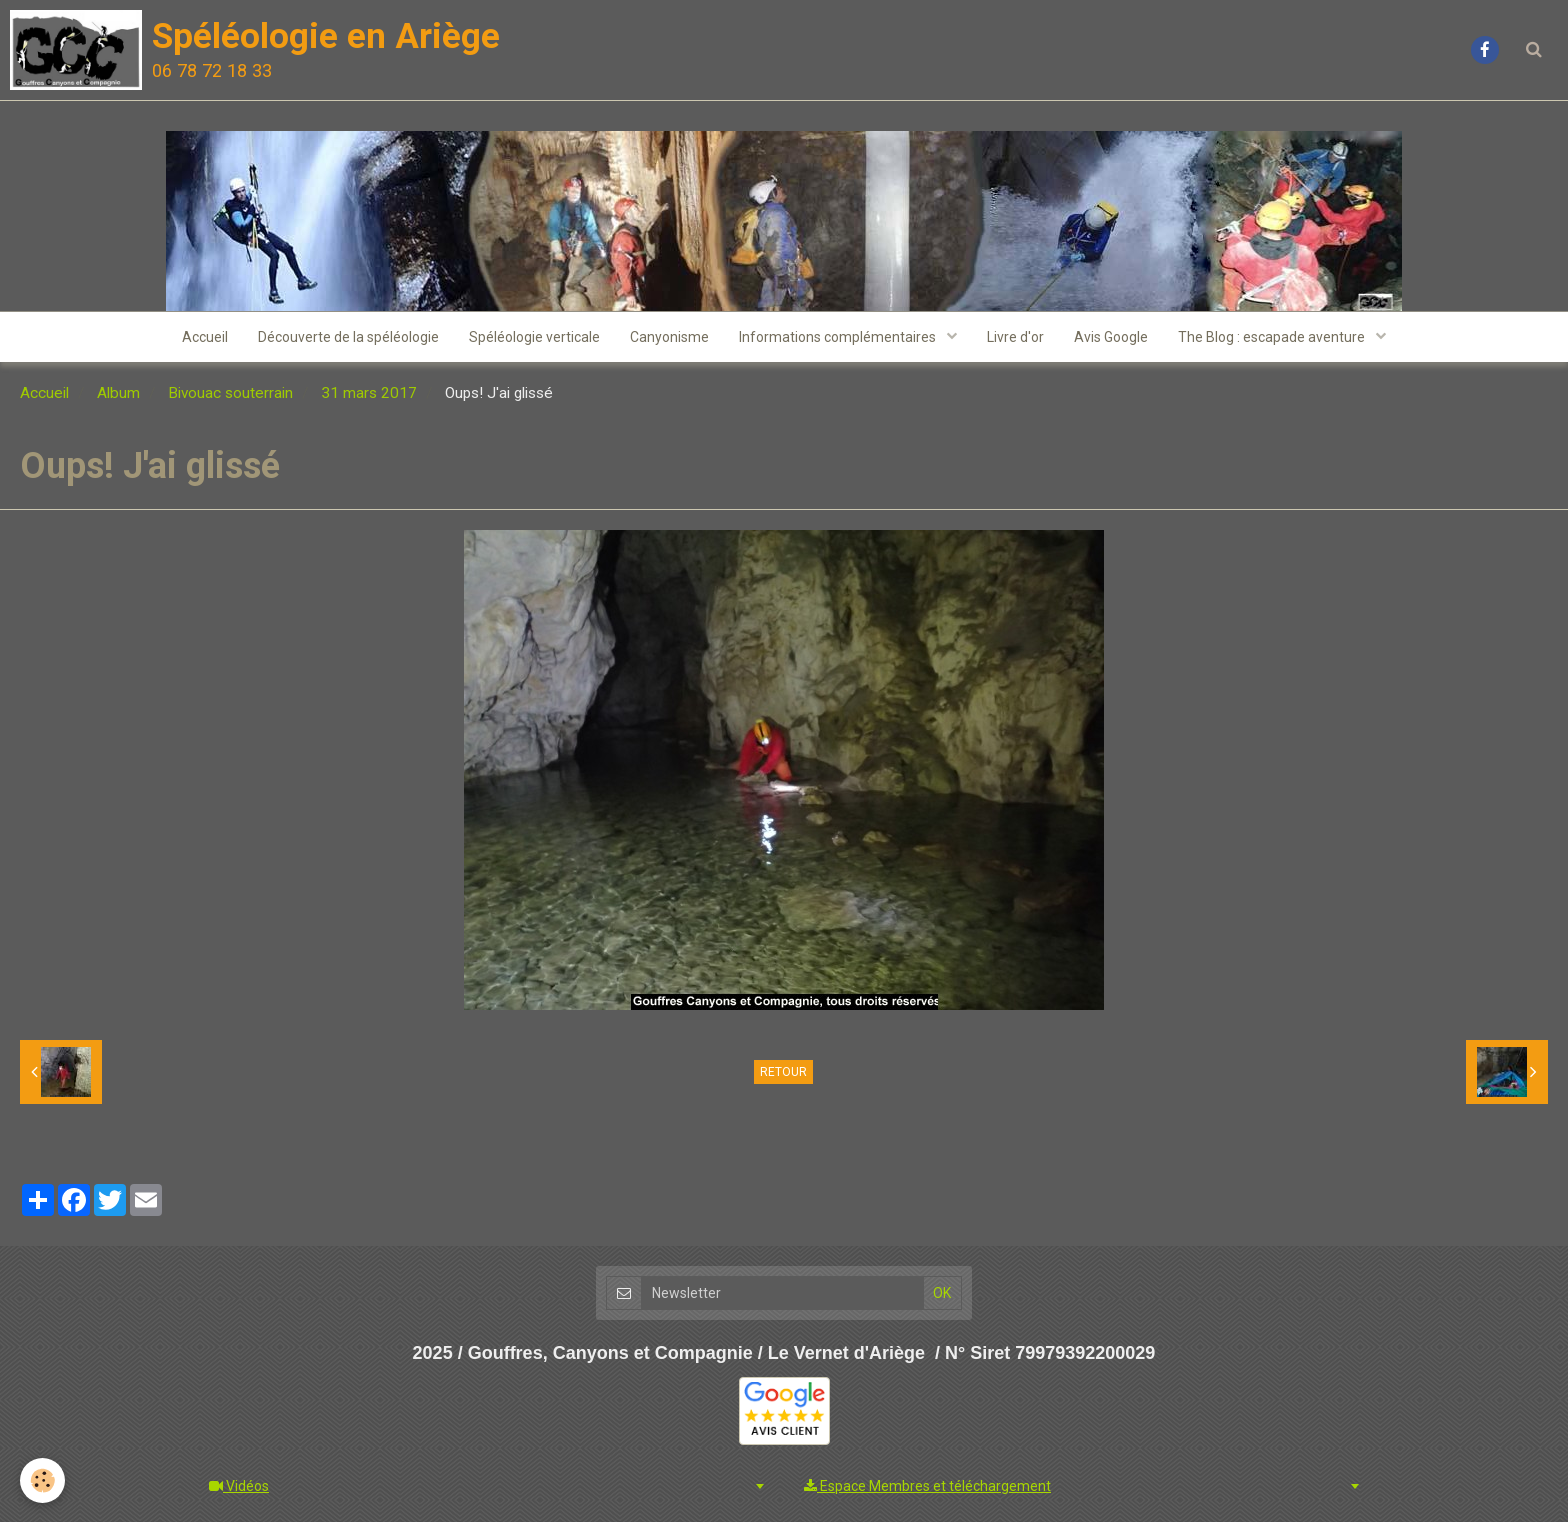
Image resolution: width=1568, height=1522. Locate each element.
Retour (783, 1072)
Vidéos (239, 1486)
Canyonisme (669, 337)
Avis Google (1111, 337)
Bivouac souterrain (230, 393)
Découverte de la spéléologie (348, 337)
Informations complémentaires (839, 337)
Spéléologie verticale (534, 337)
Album (118, 393)
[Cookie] (42, 1480)
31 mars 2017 (369, 393)
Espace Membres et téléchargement (927, 1486)
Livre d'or (1015, 337)
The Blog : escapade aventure (1273, 337)
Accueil (205, 337)
